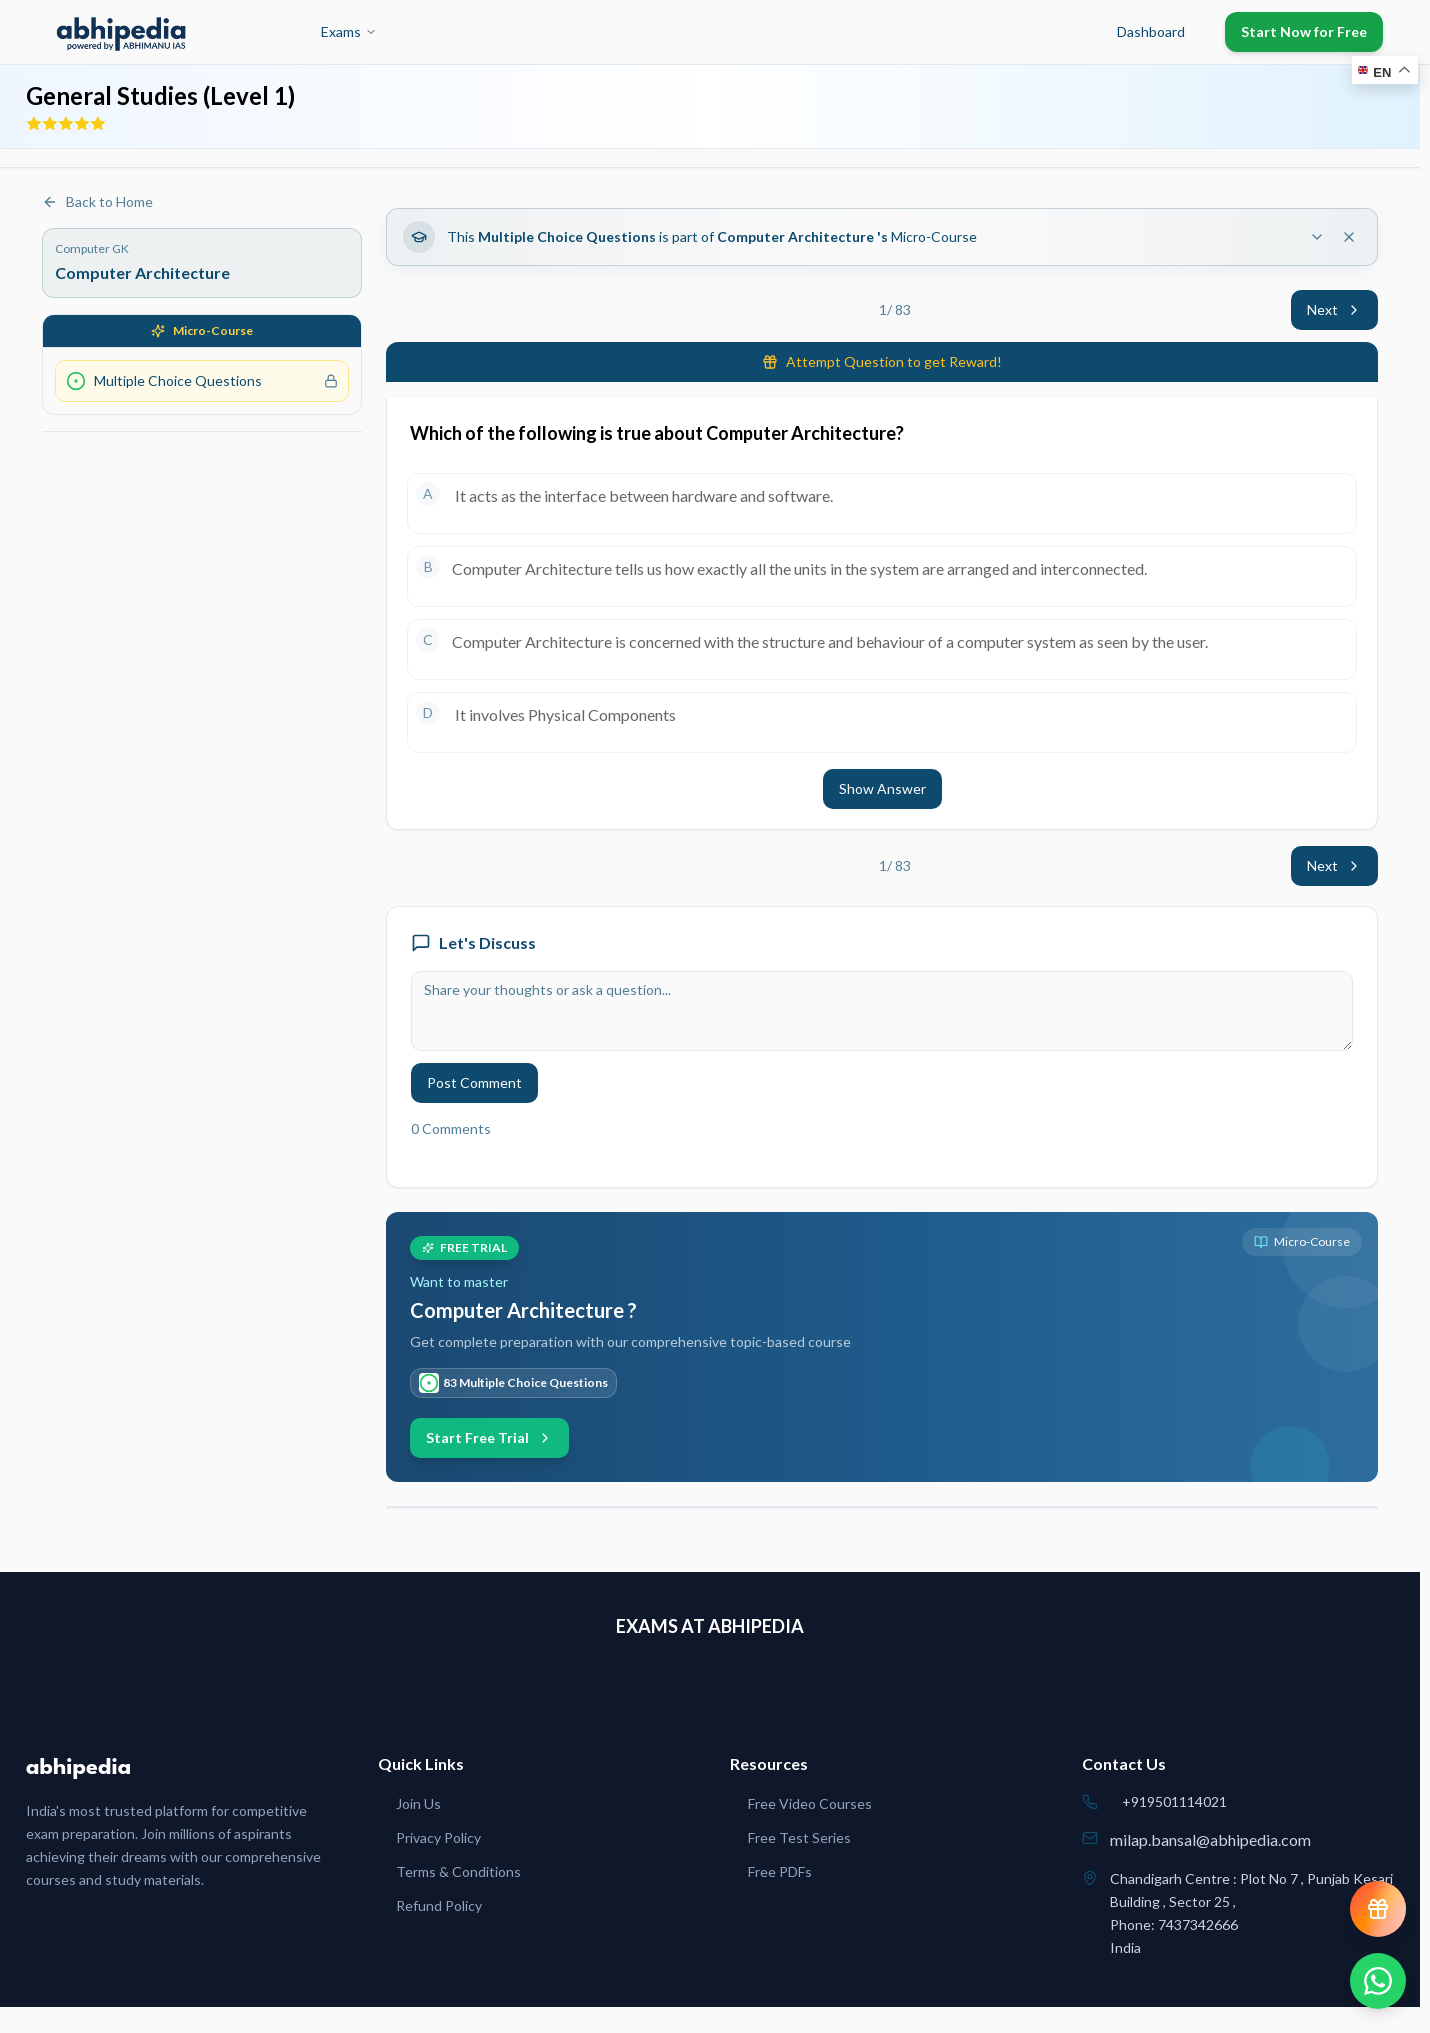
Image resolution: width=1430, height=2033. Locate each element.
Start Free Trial (489, 1437)
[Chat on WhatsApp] (1378, 1981)
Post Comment (474, 1082)
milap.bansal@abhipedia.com (1210, 1839)
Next (1334, 309)
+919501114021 (1174, 1801)
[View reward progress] (1378, 1909)
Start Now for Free (1304, 31)
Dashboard (1151, 31)
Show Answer (882, 788)
